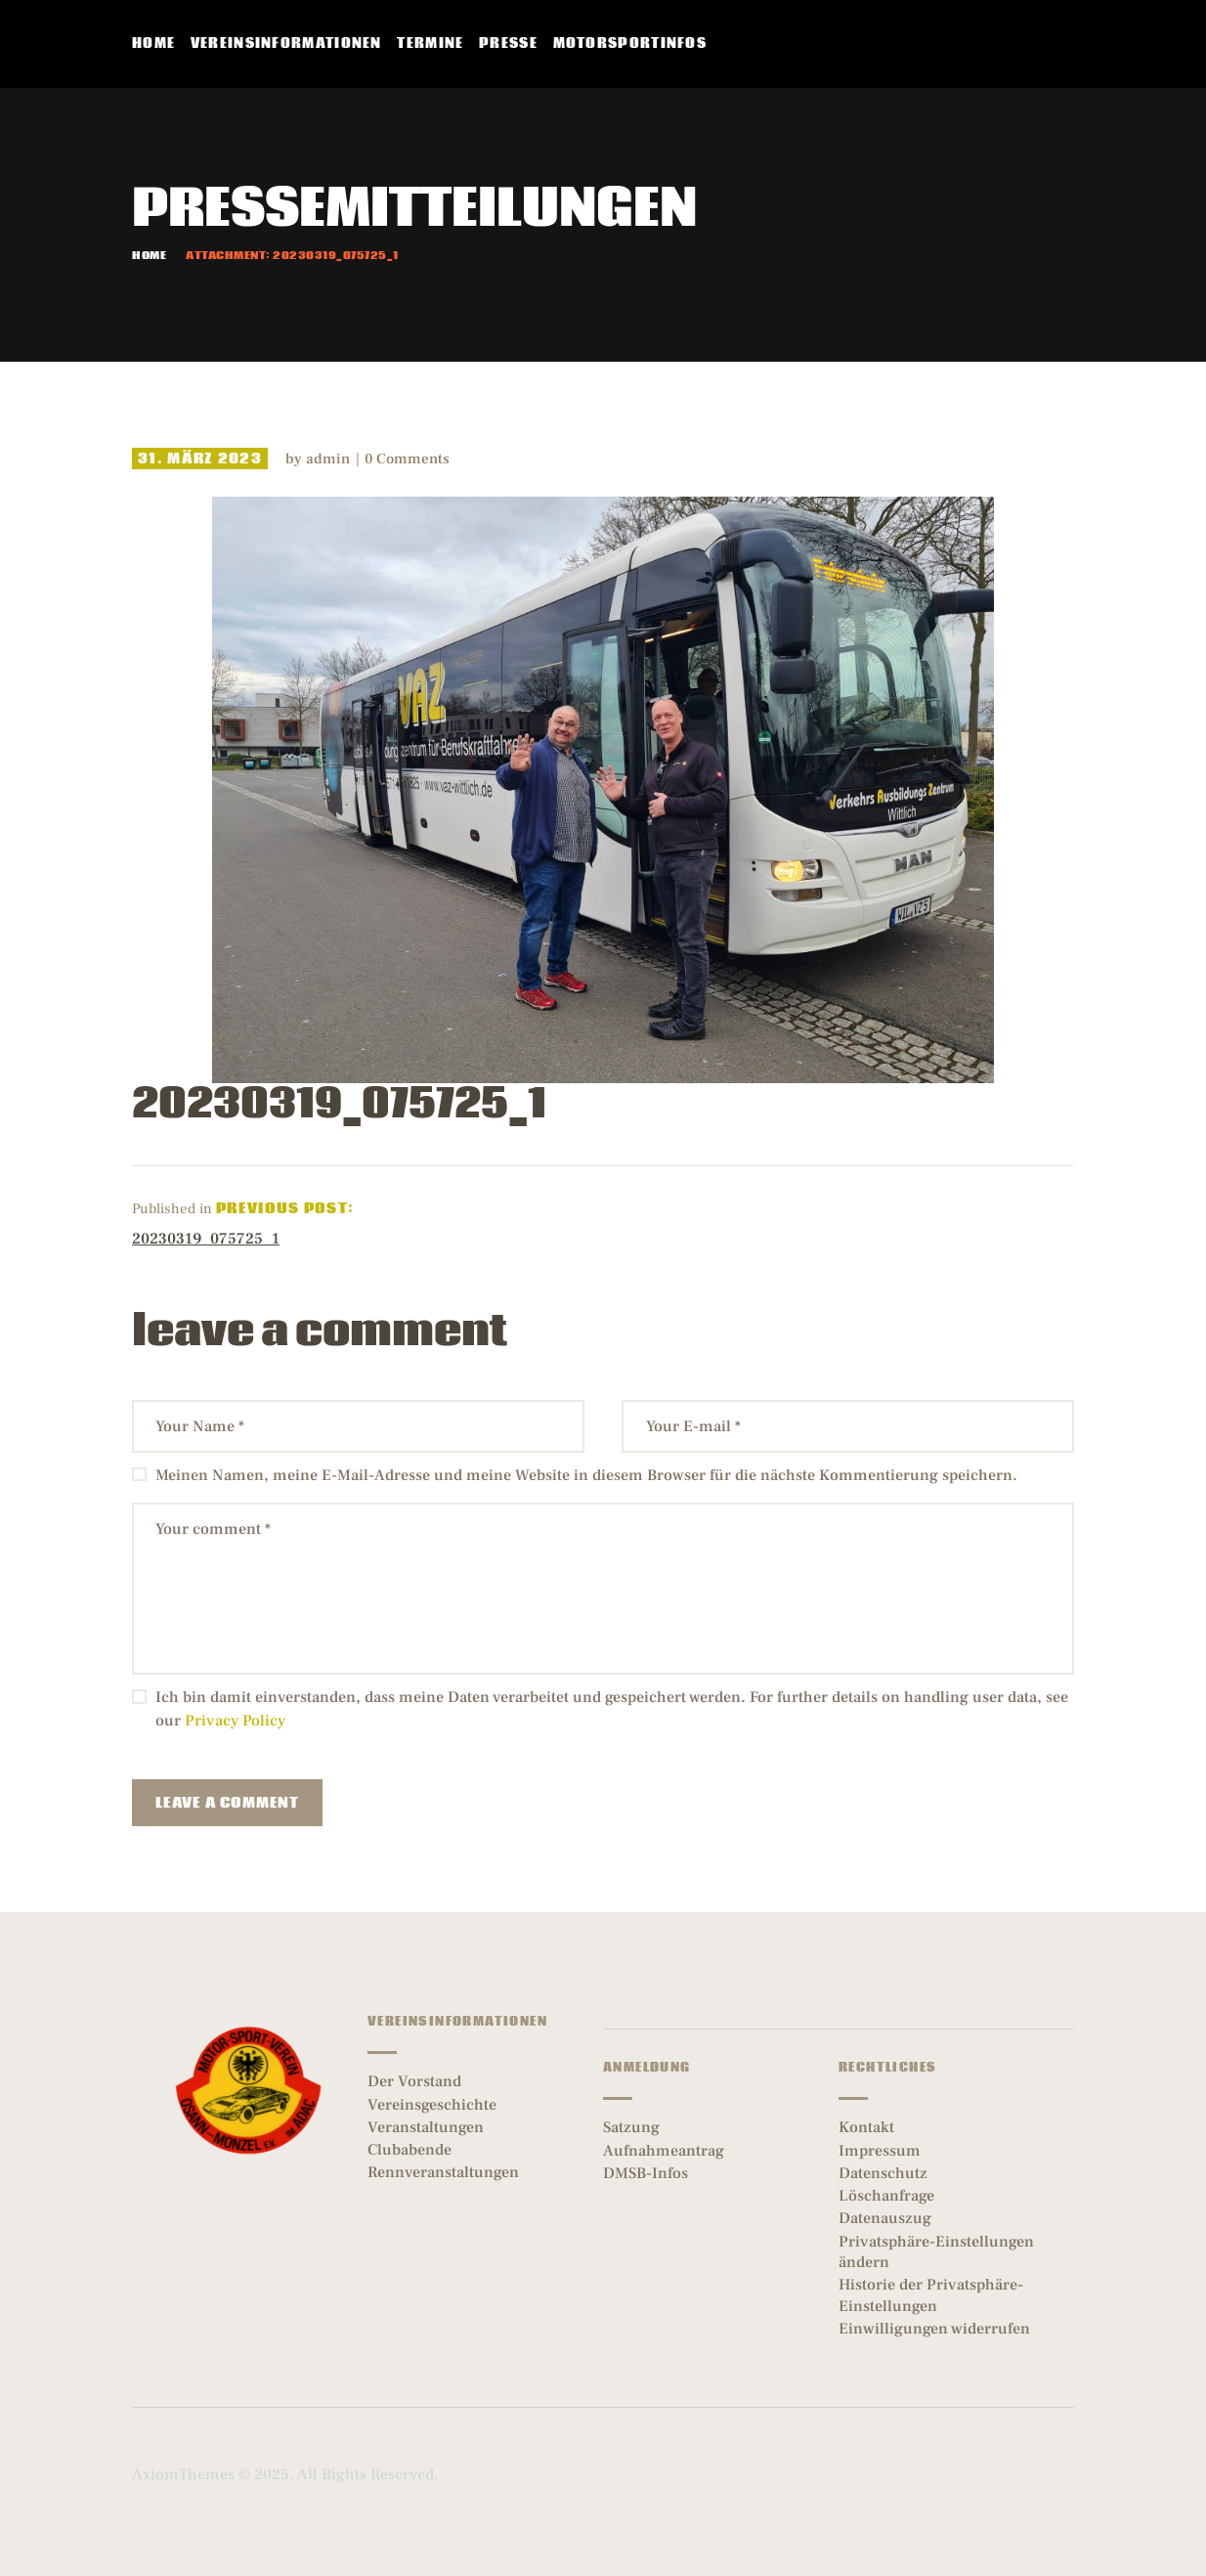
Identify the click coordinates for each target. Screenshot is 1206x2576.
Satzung (631, 2127)
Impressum (880, 2151)
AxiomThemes (183, 2474)
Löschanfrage (886, 2195)
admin (330, 459)
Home (149, 255)
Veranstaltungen (425, 2127)
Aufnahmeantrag (663, 2151)
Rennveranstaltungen (443, 2172)
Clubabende (409, 2150)
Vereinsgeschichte (431, 2105)
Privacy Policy (235, 1720)
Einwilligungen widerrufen (934, 2328)
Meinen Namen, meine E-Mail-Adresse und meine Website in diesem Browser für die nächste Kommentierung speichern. (586, 1475)
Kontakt (866, 2127)
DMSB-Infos (645, 2173)
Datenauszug (885, 2218)
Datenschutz (883, 2173)
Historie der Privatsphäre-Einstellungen (931, 2295)
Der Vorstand (414, 2081)
